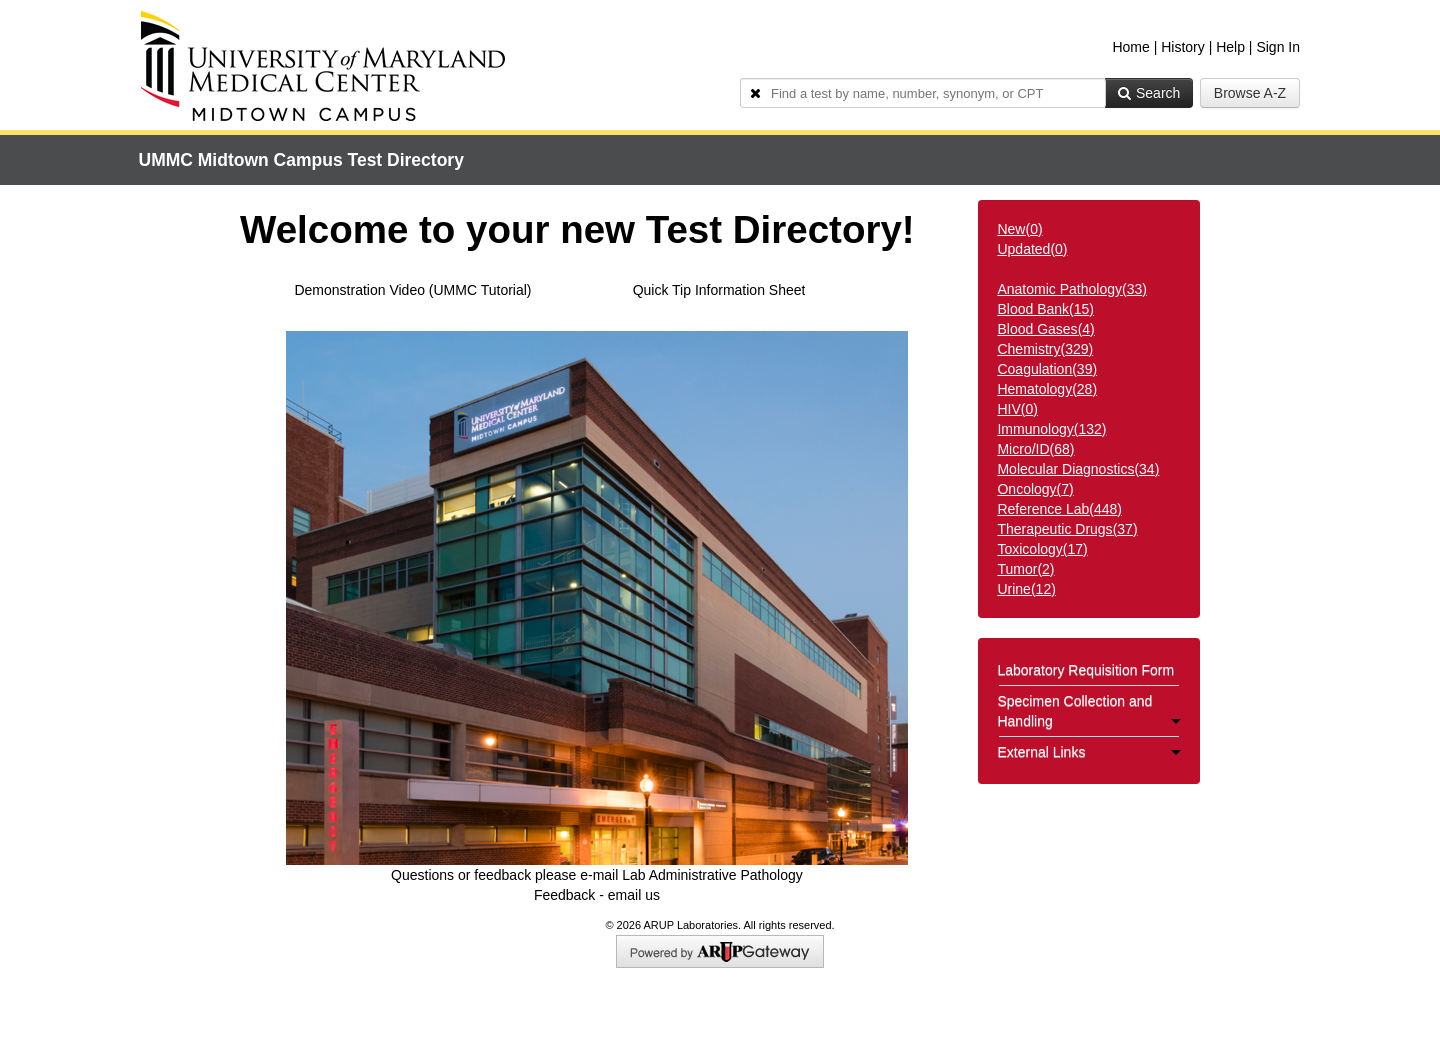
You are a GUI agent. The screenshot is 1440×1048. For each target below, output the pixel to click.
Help (1230, 47)
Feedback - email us (597, 895)
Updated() (1032, 249)
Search (1149, 93)
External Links (1089, 752)
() (1071, 289)
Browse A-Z (1250, 93)
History (1183, 47)
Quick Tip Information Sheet (719, 290)
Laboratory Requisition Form (1085, 670)
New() (1019, 229)
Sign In (1278, 47)
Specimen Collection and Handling (1089, 711)
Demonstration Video (359, 290)
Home (1130, 47)
